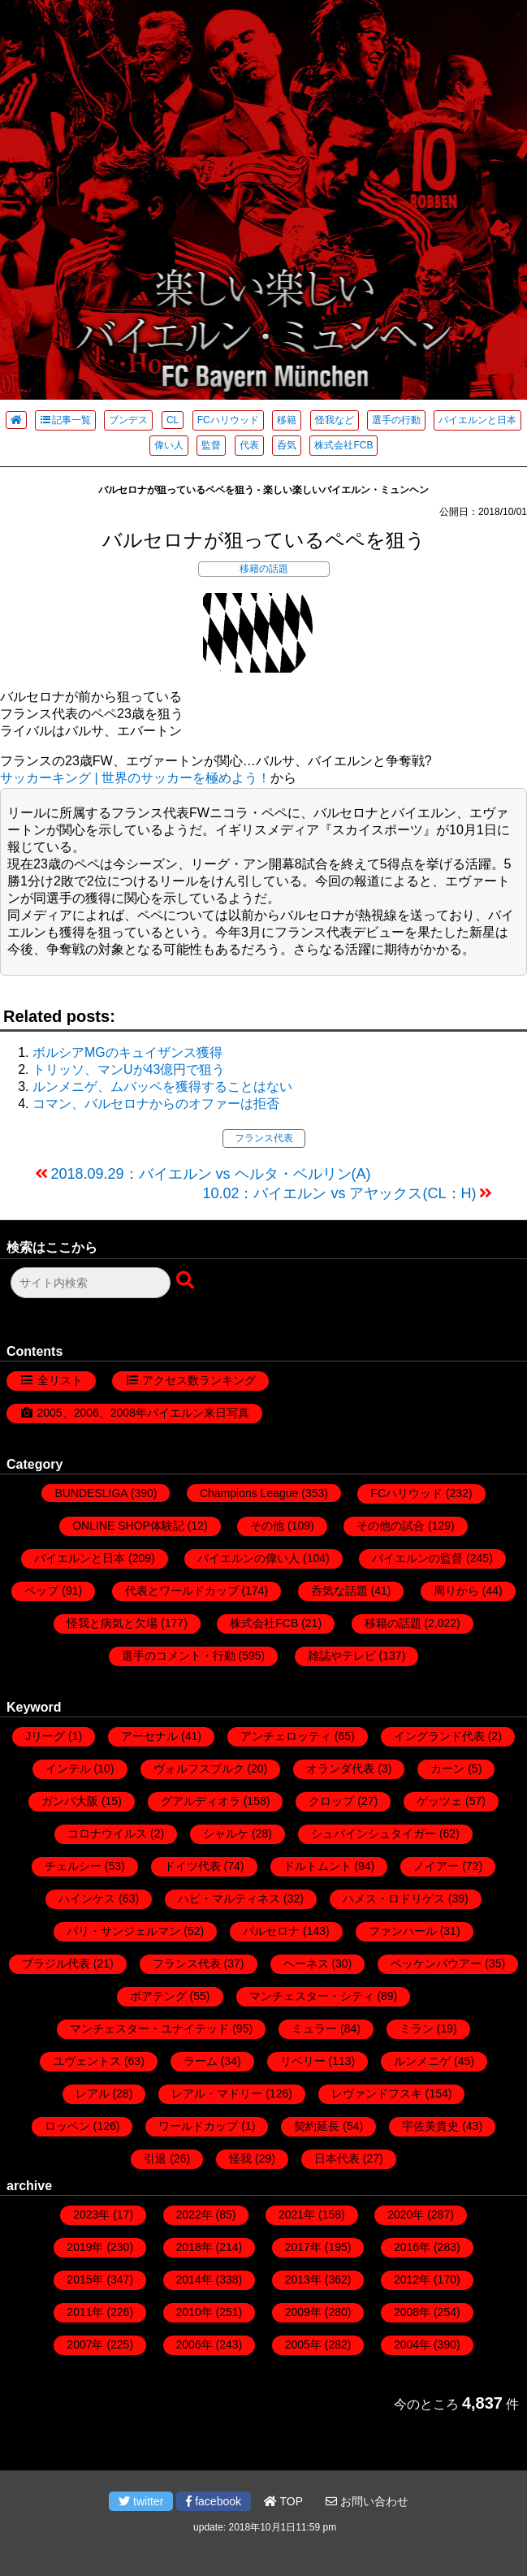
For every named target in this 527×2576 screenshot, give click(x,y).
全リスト (60, 1380)
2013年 (303, 2279)
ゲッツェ (439, 1801)
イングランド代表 (439, 1736)
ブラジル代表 (56, 1963)
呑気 (286, 445)
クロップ (331, 1801)
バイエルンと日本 (477, 420)
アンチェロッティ (285, 1736)
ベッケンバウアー (436, 1963)
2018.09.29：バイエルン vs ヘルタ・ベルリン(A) (211, 1174)
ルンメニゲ (422, 2060)
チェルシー (73, 1865)
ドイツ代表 (192, 1865)
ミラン (417, 2028)
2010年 (194, 2311)
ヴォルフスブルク (198, 1768)
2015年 (85, 2279)
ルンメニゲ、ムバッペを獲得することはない (162, 1086)
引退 (155, 2158)
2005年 (303, 2344)
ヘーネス (306, 1963)
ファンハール (403, 1930)
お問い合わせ (367, 2501)
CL (172, 420)
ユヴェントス (87, 2060)
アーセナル (149, 1736)
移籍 (286, 420)
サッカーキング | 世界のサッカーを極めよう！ (135, 778)
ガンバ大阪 (69, 1801)
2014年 (194, 2279)
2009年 (303, 2311)
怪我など (334, 420)
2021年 (297, 2214)
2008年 (412, 2311)
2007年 (85, 2344)
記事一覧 (65, 420)
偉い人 (169, 445)
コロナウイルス (107, 1833)
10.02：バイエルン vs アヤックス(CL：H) (339, 1193)
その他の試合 (390, 1525)
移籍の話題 (264, 568)
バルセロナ (271, 1930)
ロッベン (67, 2125)
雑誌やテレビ (342, 1655)
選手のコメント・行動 (178, 1655)
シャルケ (225, 1833)
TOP (283, 2501)
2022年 (194, 2214)
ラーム (201, 2060)
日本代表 (337, 2158)
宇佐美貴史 (430, 2125)
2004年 (412, 2344)
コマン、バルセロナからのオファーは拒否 (155, 1103)
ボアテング (158, 1995)
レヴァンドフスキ (376, 2093)
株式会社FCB (343, 445)
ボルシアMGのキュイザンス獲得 (127, 1052)
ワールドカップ (198, 2125)
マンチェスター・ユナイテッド (149, 2028)
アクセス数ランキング (199, 1380)
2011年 (85, 2311)
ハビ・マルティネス (229, 1898)
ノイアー (436, 1865)
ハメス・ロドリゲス (394, 1898)
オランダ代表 (340, 1768)
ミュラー (314, 2028)
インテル (68, 1768)
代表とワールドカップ (182, 1590)
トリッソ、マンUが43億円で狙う (128, 1069)
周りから (456, 1590)
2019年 (85, 2246)
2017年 (303, 2246)
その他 (267, 1525)
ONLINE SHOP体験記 (128, 1525)
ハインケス (86, 1898)
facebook (213, 2501)
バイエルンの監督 (417, 1558)
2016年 (412, 2246)
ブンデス (128, 420)
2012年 (412, 2279)
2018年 (194, 2246)
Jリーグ (45, 1736)
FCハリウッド (228, 420)
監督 (211, 445)
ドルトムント (317, 1865)
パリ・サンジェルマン (123, 1930)
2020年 (405, 2214)
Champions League (249, 1493)
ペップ (41, 1590)
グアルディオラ (200, 1801)
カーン (447, 1768)
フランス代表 (264, 1138)
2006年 (194, 2344)
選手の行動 (396, 420)
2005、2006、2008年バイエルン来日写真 (143, 1412)
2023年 (91, 2214)
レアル (93, 2093)
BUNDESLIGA (90, 1493)
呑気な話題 (339, 1590)
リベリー (303, 2060)
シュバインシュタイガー (373, 1833)
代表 (249, 445)
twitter (141, 2501)
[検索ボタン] (186, 1281)
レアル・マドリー (216, 2093)
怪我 (240, 2158)
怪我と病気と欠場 (112, 1623)
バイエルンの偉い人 (248, 1558)
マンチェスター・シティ (311, 1995)
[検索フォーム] (91, 1282)
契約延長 (316, 2125)
